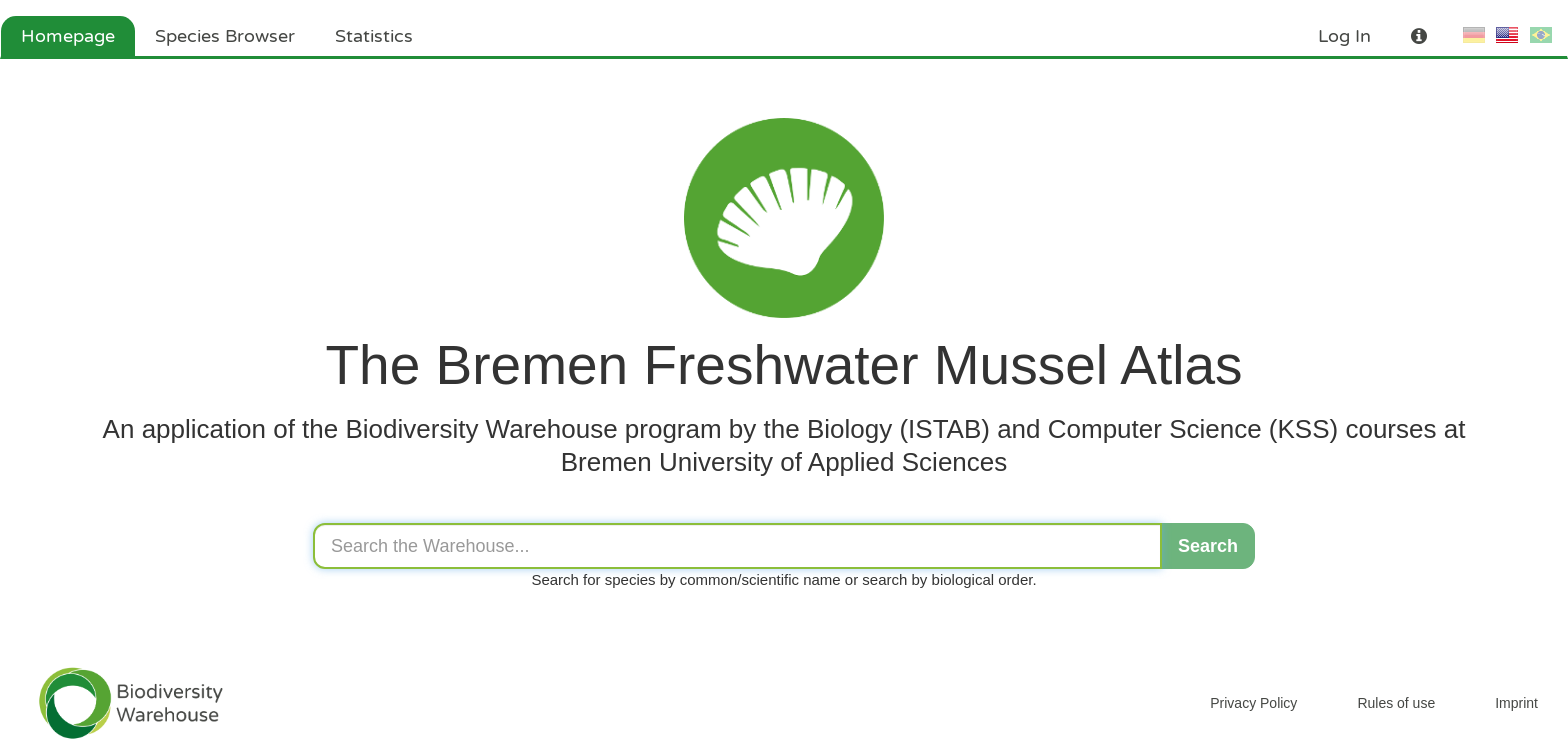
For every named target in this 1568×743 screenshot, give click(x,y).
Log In (1344, 36)
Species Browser (225, 36)
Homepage (68, 36)
